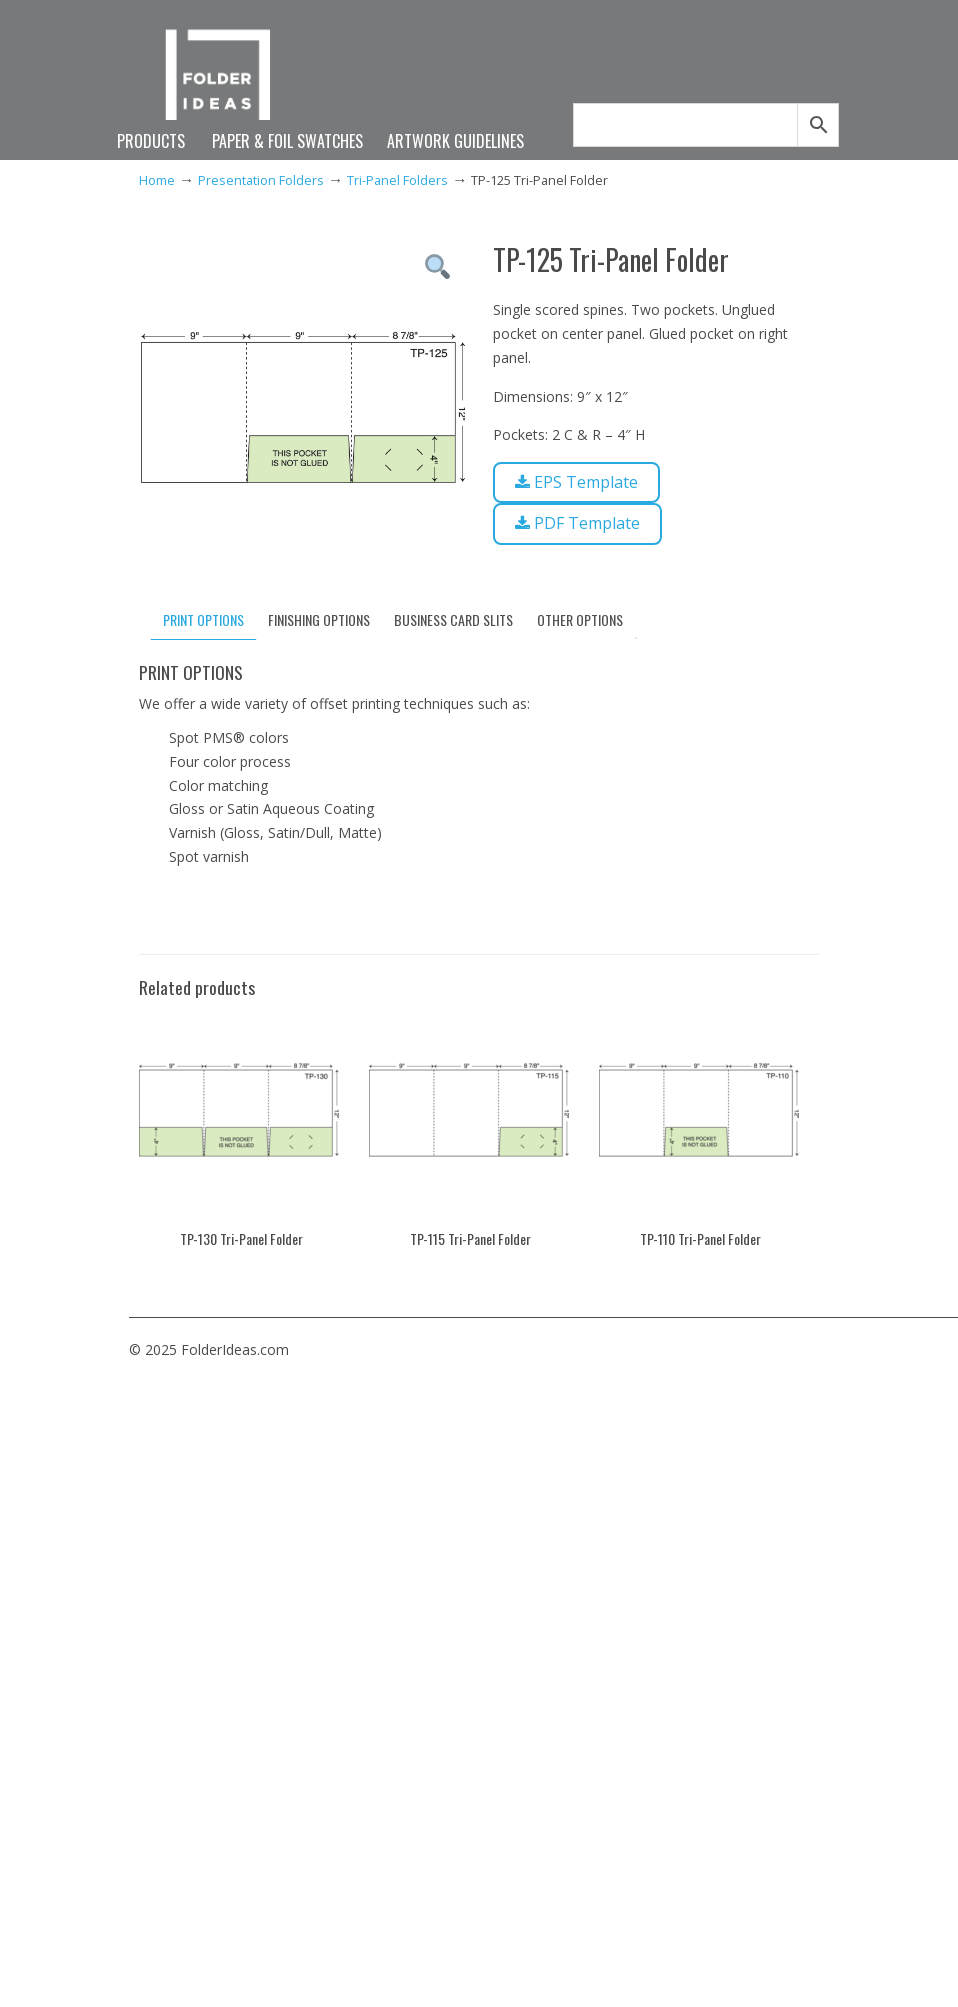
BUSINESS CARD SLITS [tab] (453, 619)
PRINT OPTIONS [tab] (203, 619)
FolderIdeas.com (227, 82)
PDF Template (576, 520)
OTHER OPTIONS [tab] (580, 619)
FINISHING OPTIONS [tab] (319, 619)
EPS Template (575, 481)
